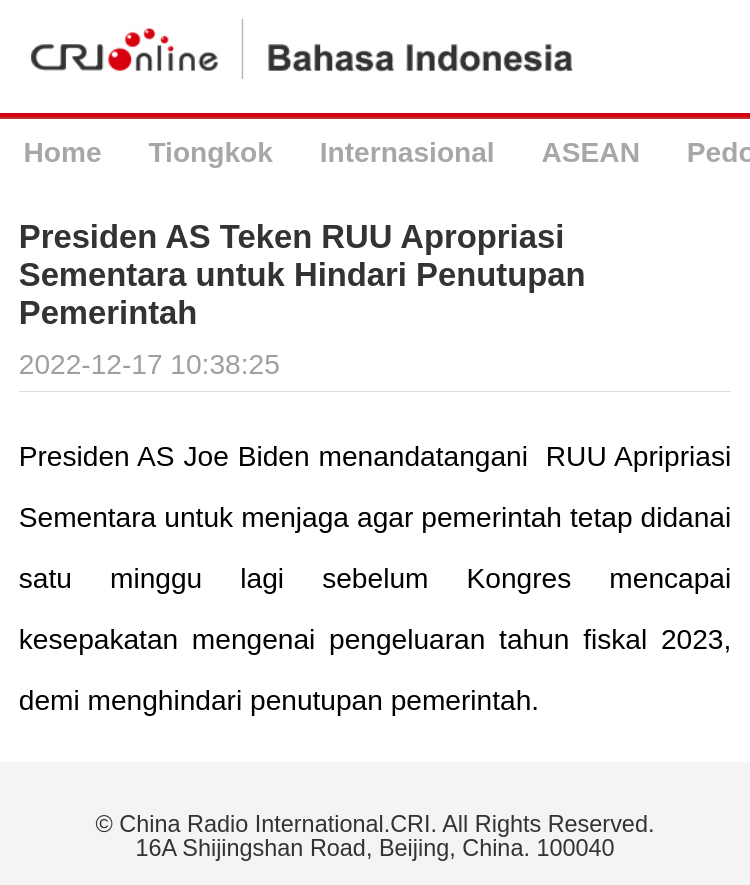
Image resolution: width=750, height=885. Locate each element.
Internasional (407, 152)
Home (62, 152)
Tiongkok (210, 152)
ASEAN (591, 152)
